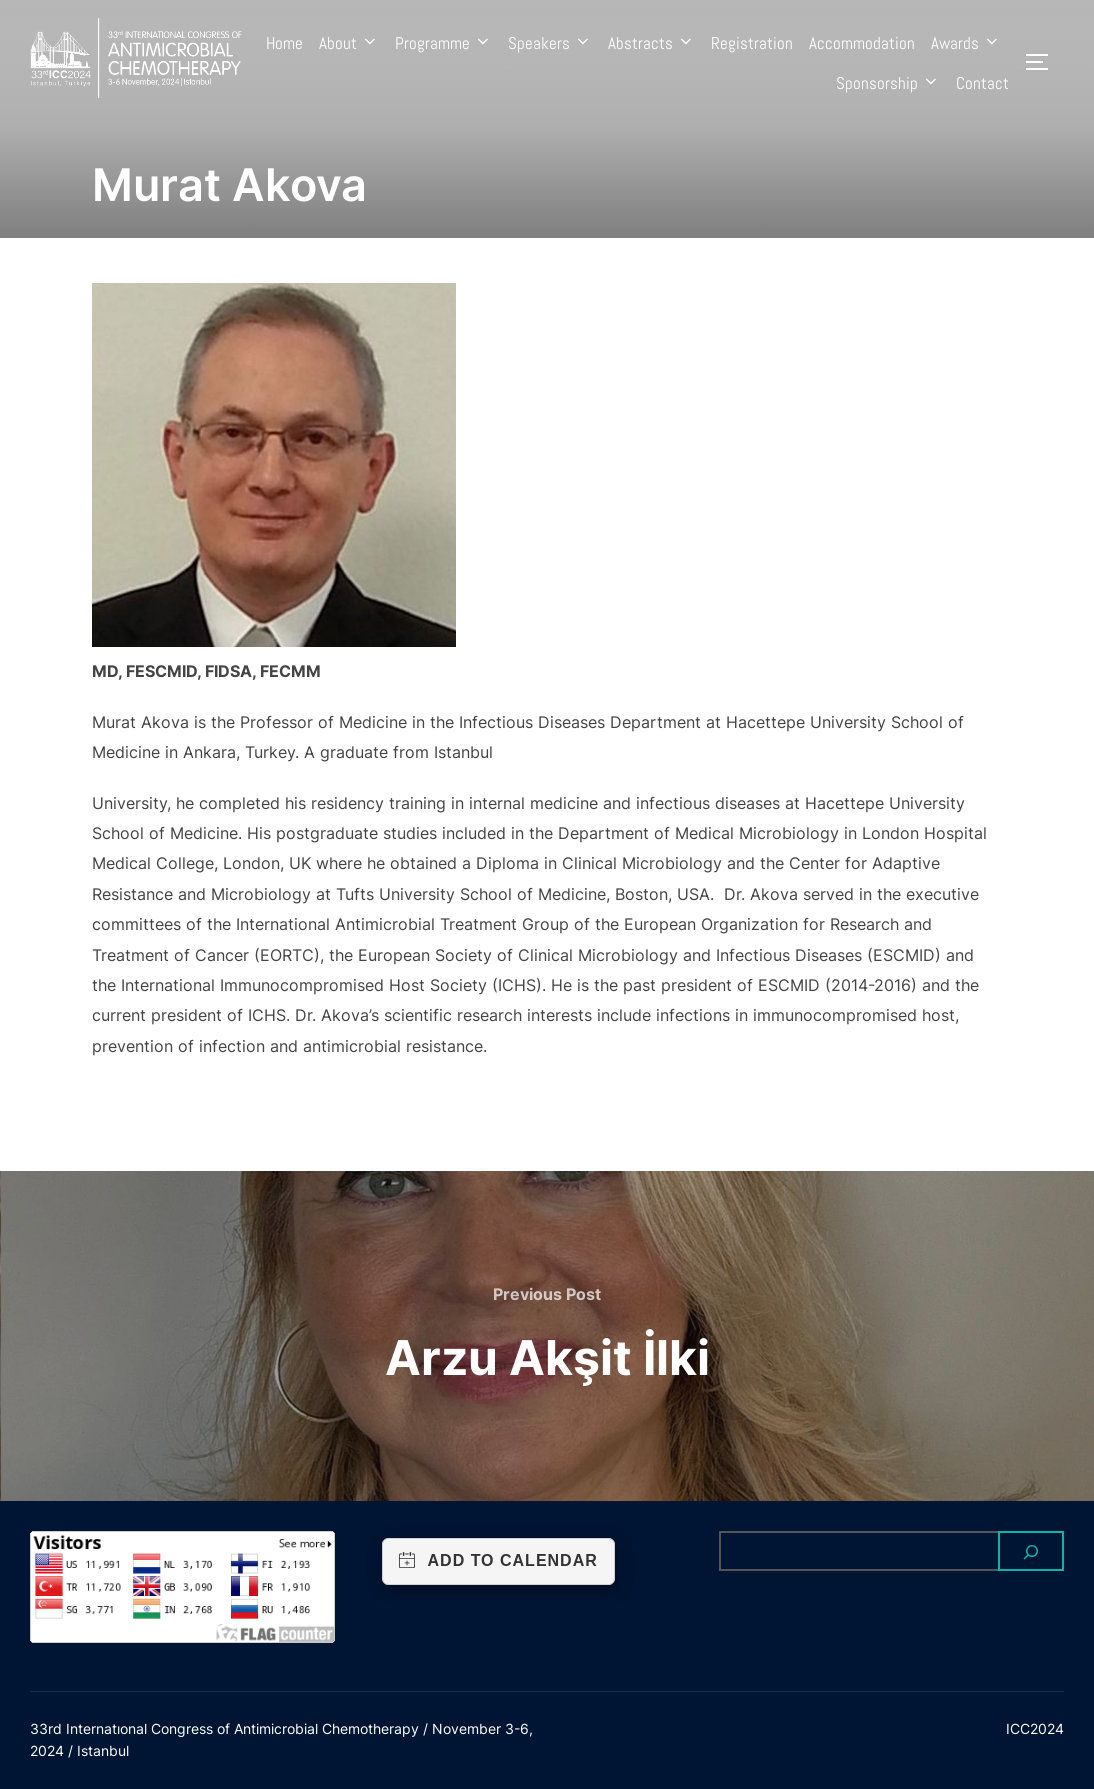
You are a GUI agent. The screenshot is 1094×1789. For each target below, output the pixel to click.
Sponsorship (888, 83)
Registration (752, 43)
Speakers (550, 43)
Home (284, 43)
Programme (443, 43)
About (349, 43)
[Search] (1031, 1551)
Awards (966, 43)
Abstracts (651, 43)
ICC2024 (1035, 1728)
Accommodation (862, 43)
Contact (982, 83)
